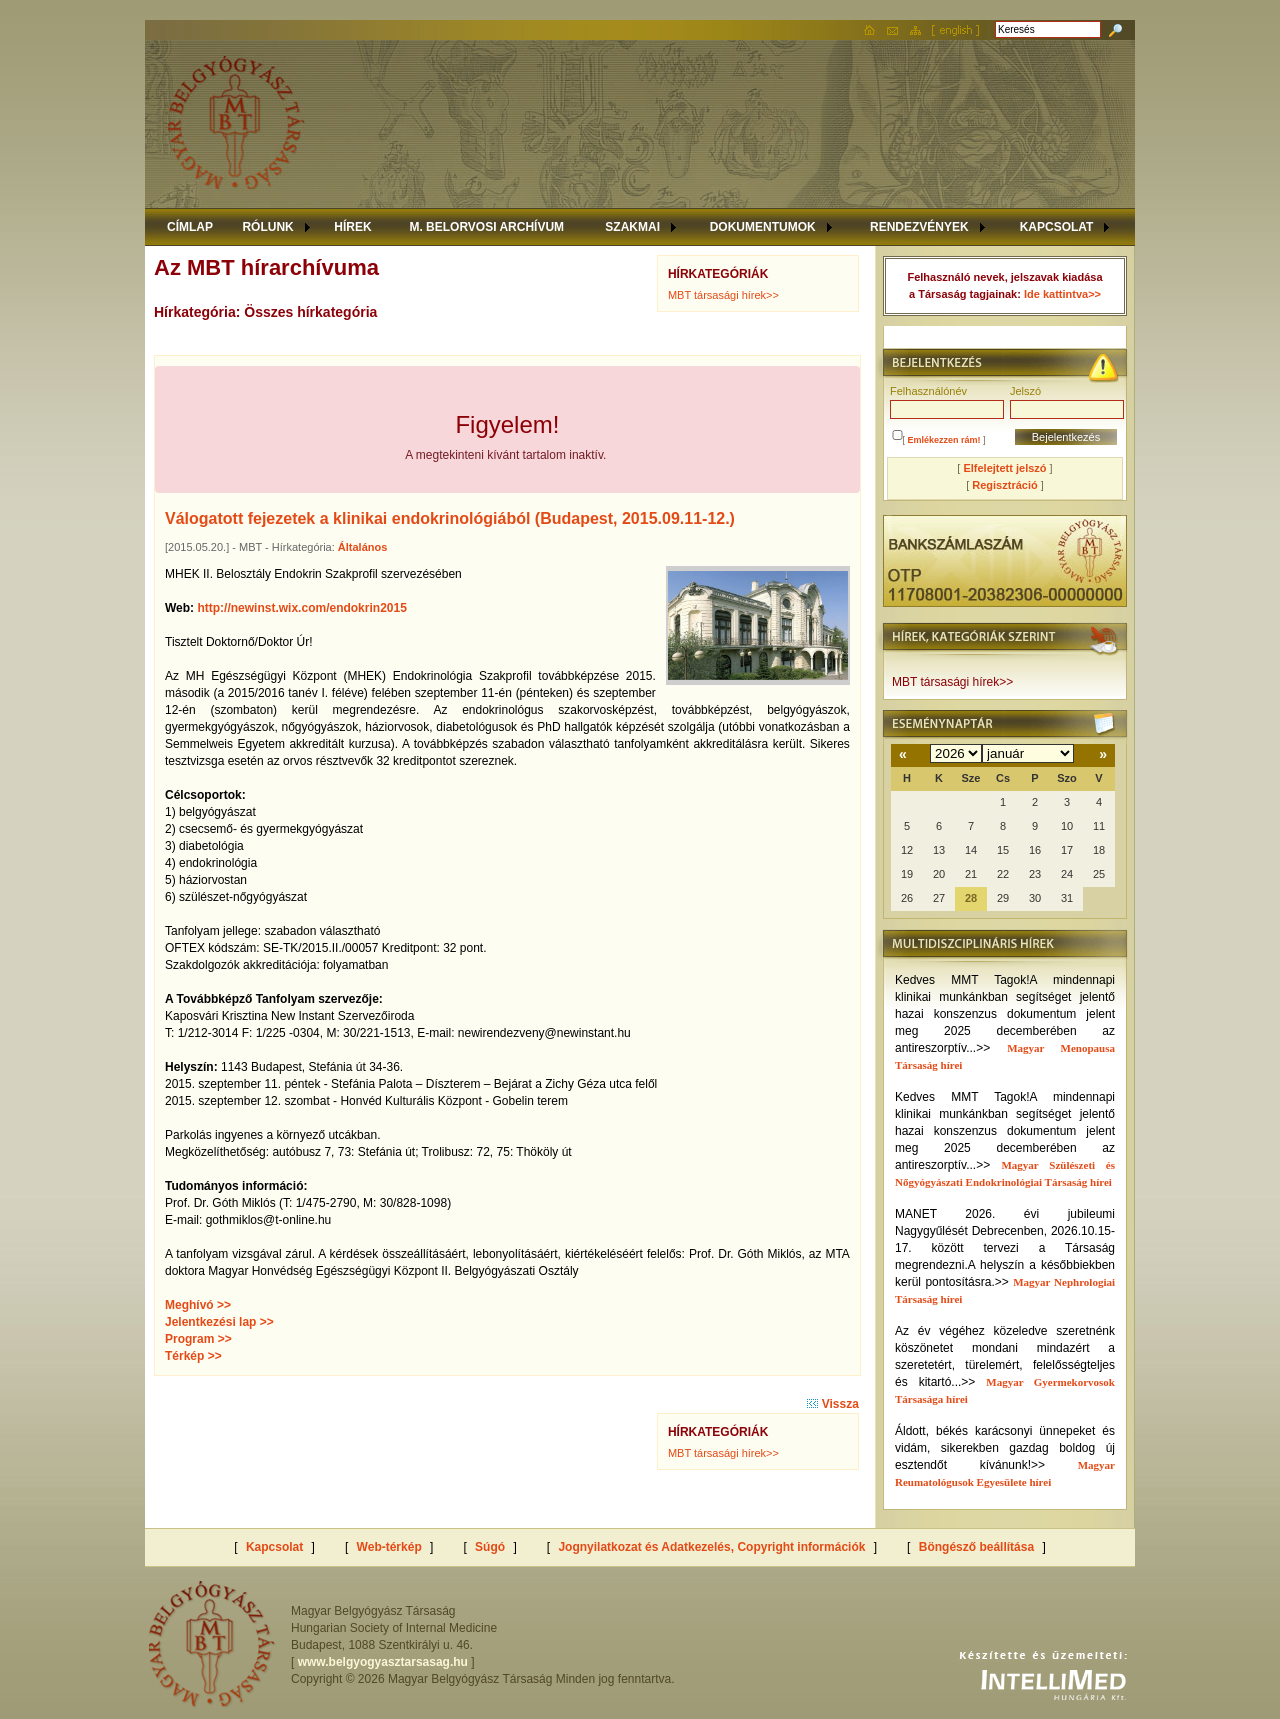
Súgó (490, 1547)
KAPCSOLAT (1057, 227)
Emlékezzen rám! (944, 440)
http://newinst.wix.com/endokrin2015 (301, 608)
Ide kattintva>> (1062, 294)
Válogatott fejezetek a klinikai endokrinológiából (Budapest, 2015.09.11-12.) (450, 518)
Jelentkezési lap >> (219, 1322)
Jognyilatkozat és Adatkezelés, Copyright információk (711, 1547)
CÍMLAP (190, 227)
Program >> (198, 1339)
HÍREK (352, 227)
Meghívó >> (198, 1305)
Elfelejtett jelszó (1004, 468)
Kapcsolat (274, 1547)
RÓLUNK (267, 227)
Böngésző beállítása (976, 1547)
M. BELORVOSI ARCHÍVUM (486, 227)
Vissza (832, 1404)
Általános (363, 547)
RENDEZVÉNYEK (919, 227)
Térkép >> (193, 1356)
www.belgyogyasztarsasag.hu (383, 1662)
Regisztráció (1004, 485)
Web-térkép (389, 1547)
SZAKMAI (632, 227)
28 (971, 898)
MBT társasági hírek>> (723, 295)
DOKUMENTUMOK (763, 227)
